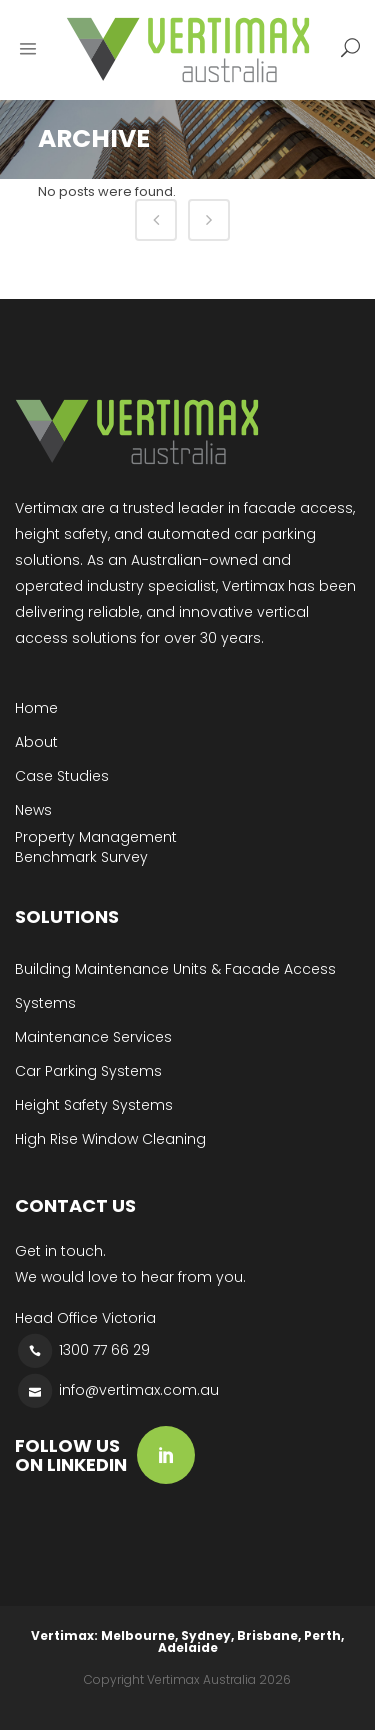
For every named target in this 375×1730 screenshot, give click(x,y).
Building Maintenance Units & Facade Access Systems (175, 986)
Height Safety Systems (94, 1105)
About (36, 742)
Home (36, 708)
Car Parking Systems (88, 1071)
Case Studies (62, 776)
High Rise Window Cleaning (110, 1139)
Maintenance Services (93, 1037)
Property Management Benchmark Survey (96, 847)
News (33, 810)
